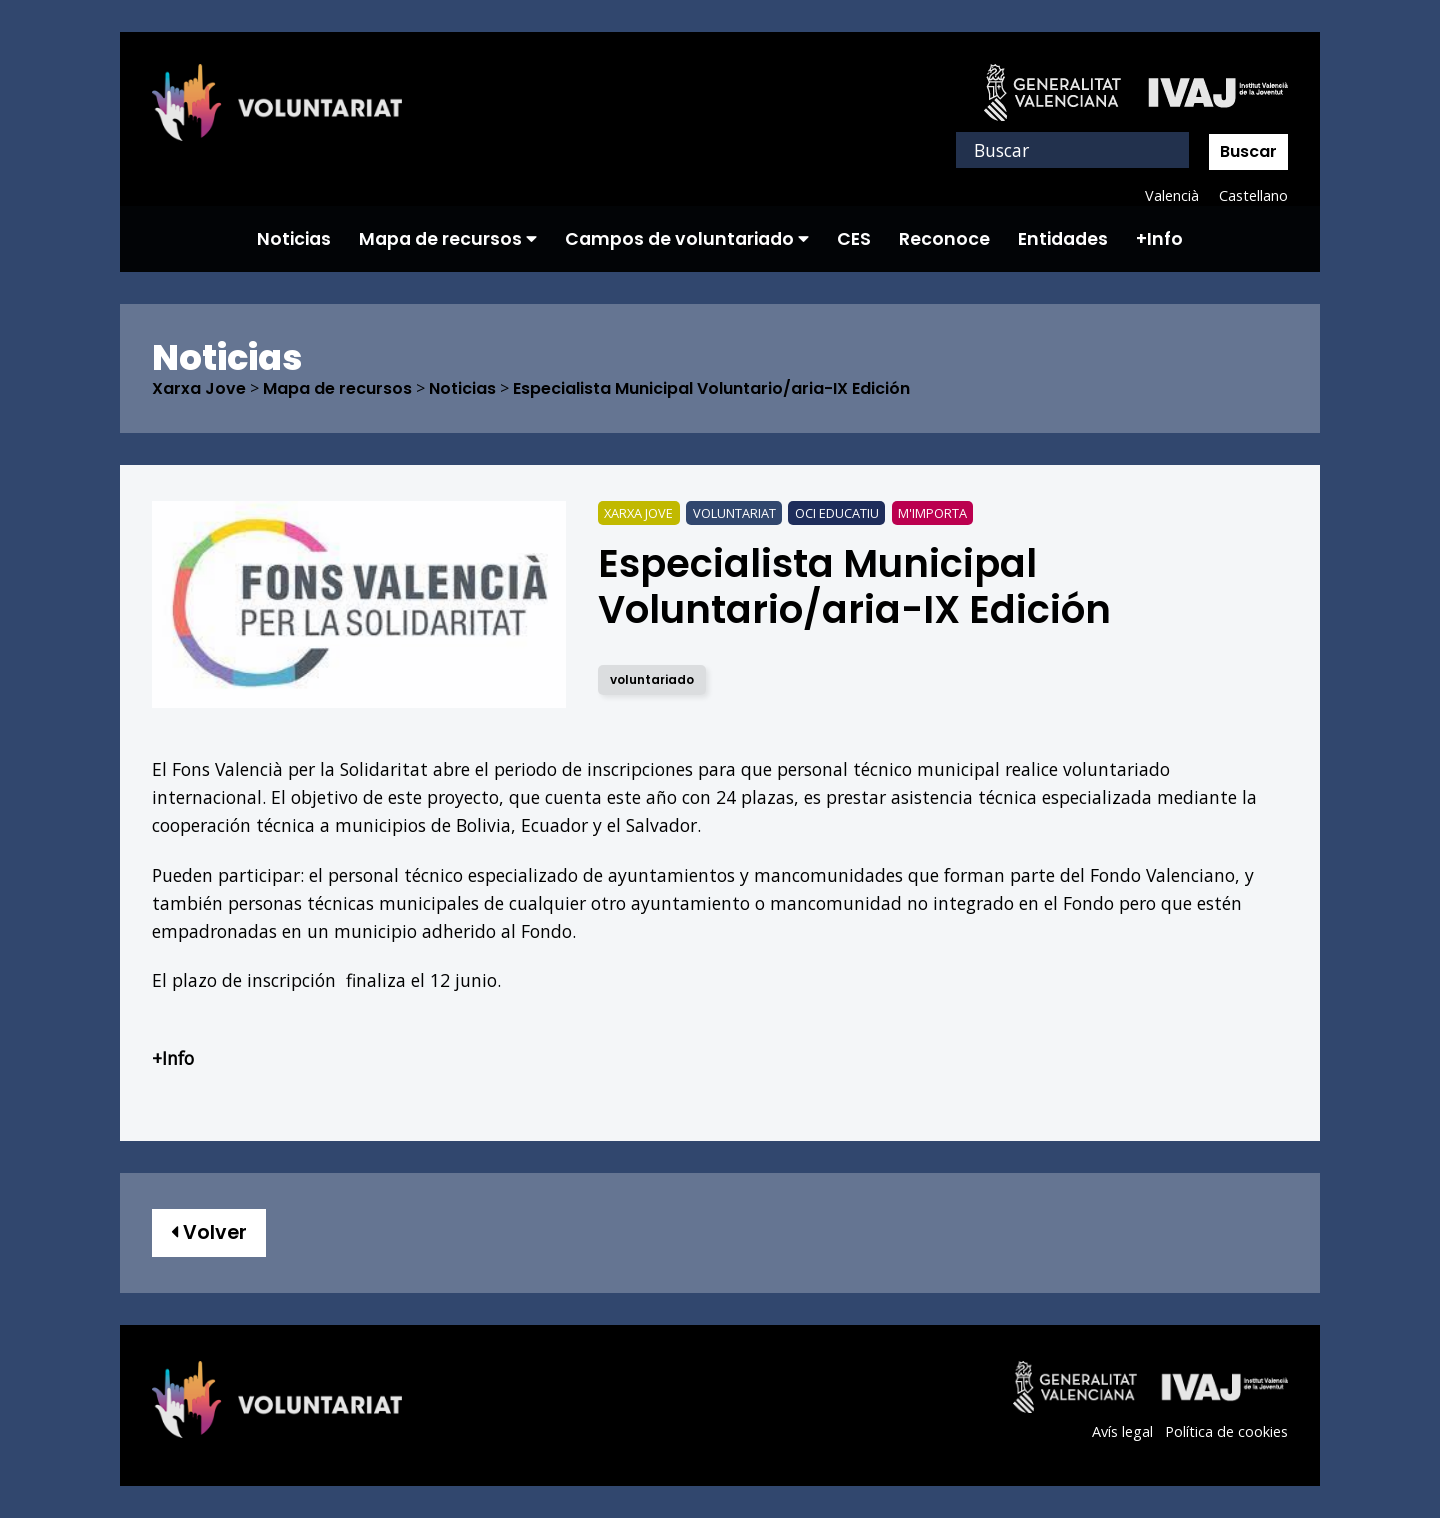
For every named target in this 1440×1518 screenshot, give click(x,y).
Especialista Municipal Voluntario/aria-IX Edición (711, 389)
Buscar (1248, 151)
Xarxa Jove (199, 389)
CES (854, 239)
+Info (1159, 239)
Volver (209, 1232)
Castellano (1253, 195)
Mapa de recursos (448, 239)
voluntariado (652, 679)
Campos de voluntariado (687, 239)
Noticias (294, 239)
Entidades (1063, 239)
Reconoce (944, 239)
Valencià (1172, 195)
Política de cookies (1226, 1431)
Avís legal (1122, 1431)
